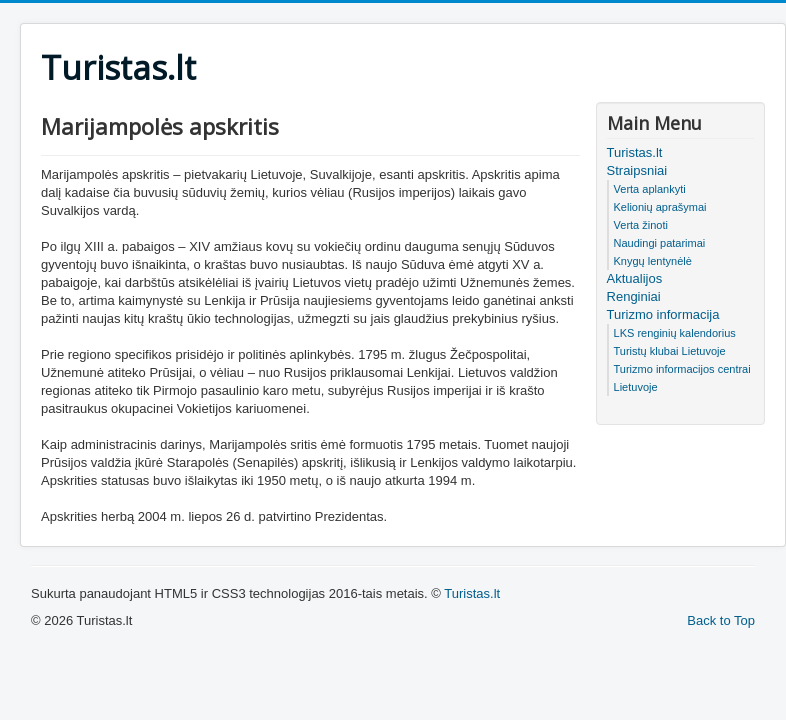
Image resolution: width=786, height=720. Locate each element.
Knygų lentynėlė (653, 261)
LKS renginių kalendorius (675, 333)
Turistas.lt (635, 152)
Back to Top (721, 620)
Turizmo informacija (663, 314)
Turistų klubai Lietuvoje (670, 351)
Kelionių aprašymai (660, 207)
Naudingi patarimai (660, 243)
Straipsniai (637, 170)
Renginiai (634, 296)
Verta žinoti (641, 225)
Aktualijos (635, 278)
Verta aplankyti (650, 189)
